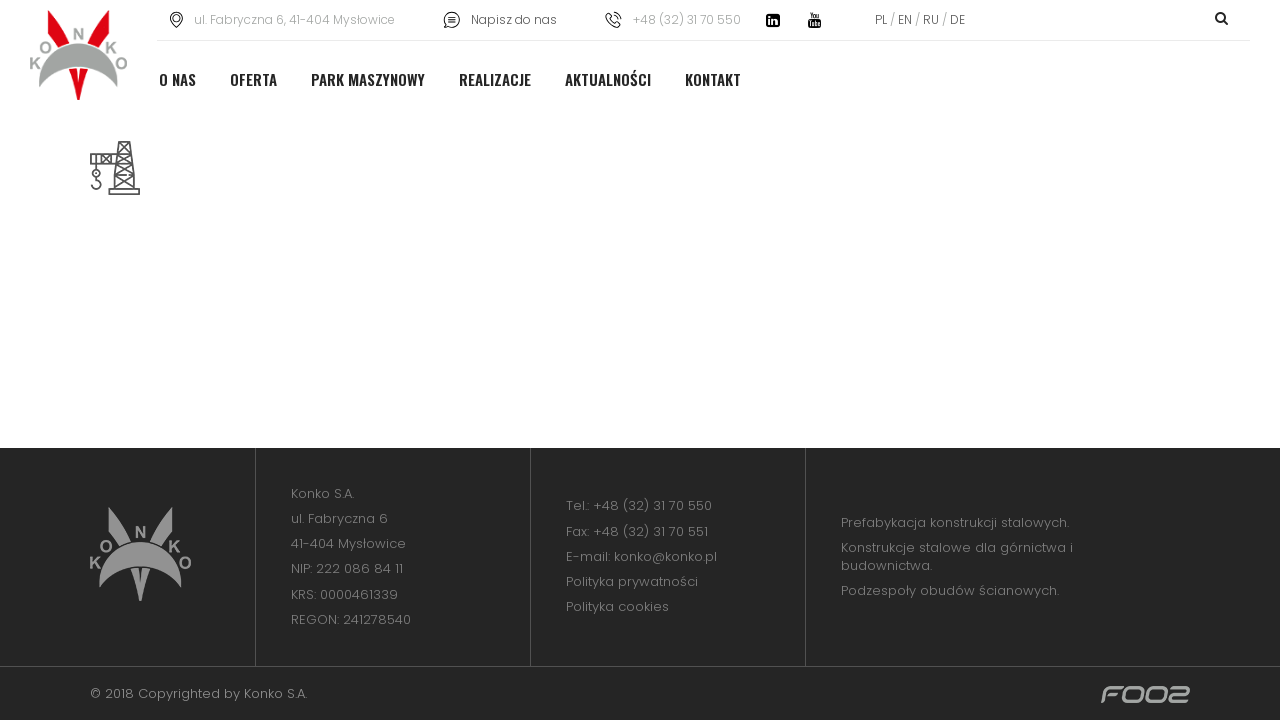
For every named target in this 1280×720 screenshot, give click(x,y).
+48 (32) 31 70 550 (652, 505)
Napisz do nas (514, 19)
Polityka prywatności (632, 581)
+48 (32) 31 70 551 (650, 531)
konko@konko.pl (665, 556)
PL (882, 19)
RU (931, 19)
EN (905, 19)
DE (956, 19)
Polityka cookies (617, 606)
